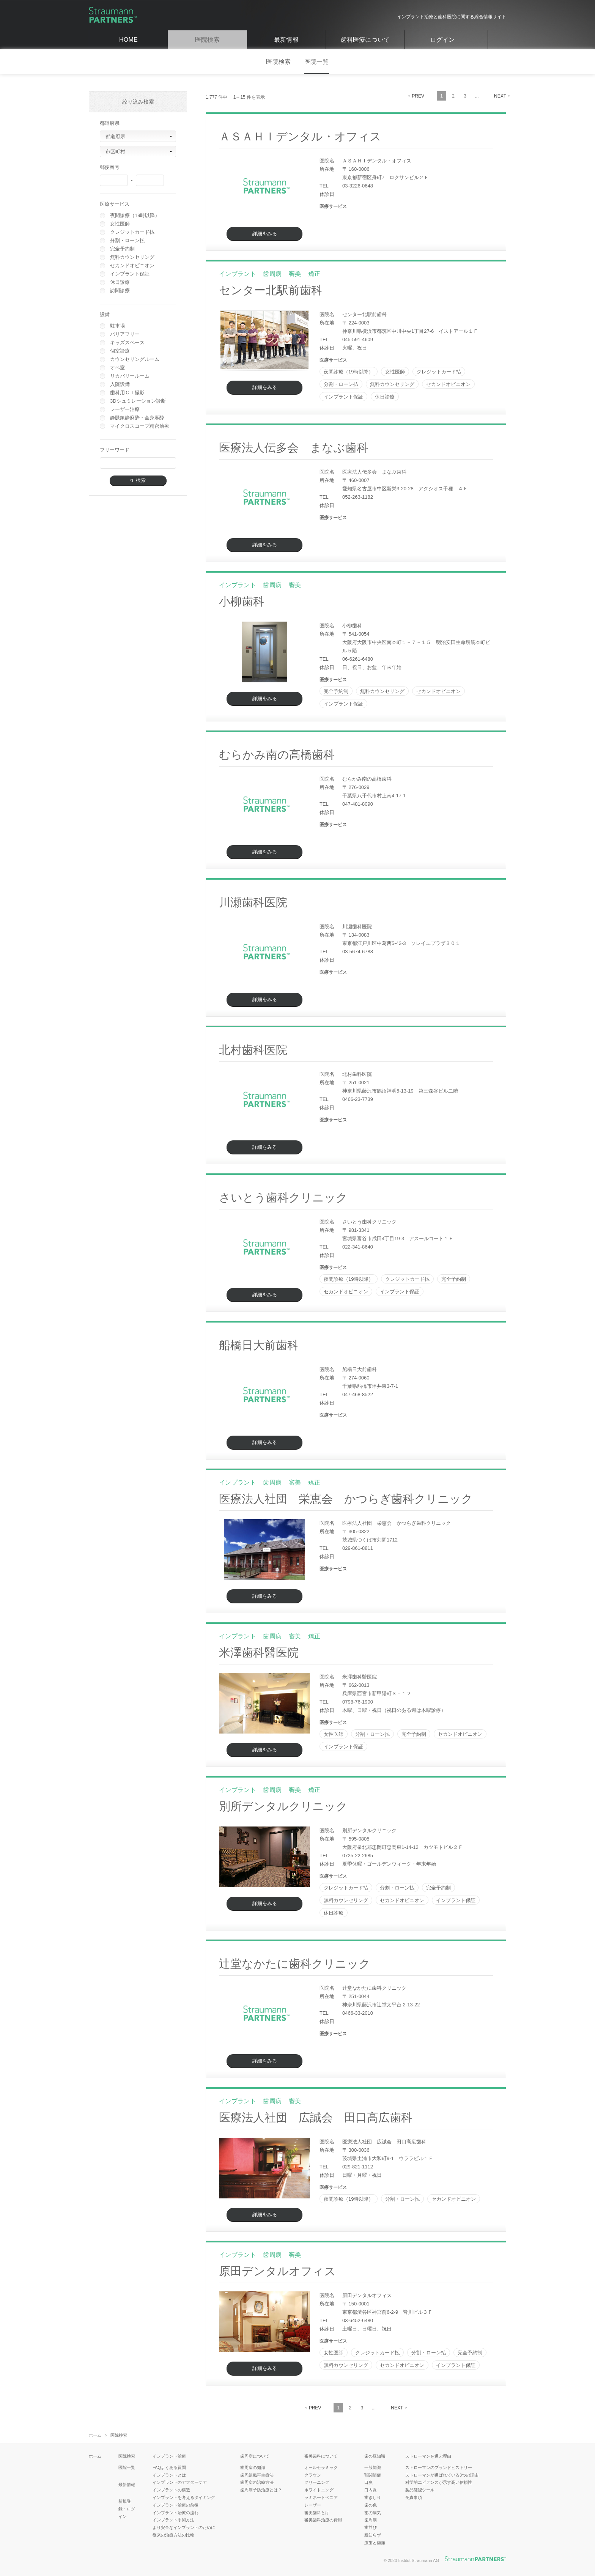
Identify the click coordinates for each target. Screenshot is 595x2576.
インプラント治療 (169, 2456)
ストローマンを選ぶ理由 (428, 2456)
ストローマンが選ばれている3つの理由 (442, 2475)
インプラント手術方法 (173, 2520)
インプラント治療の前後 (175, 2505)
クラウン (312, 2475)
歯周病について (254, 2456)
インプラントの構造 (171, 2490)
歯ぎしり (372, 2497)
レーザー (312, 2505)
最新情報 (286, 39)
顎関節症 (372, 2475)
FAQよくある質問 (169, 2467)
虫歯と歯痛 (374, 2542)
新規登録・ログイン (126, 2509)
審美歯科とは (316, 2512)
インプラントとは (169, 2475)
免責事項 (413, 2497)
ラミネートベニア (321, 2497)
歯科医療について (365, 39)
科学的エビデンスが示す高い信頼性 (438, 2482)
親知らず (372, 2535)
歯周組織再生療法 (257, 2475)
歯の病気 (372, 2512)
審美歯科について (321, 2456)
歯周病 (370, 2520)
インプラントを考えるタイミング (184, 2497)
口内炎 (370, 2490)
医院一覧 (316, 61)
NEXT (500, 96)
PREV (418, 96)
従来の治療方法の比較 (173, 2535)
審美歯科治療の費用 (323, 2520)
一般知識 (372, 2467)
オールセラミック (321, 2467)
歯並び (370, 2527)
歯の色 (370, 2505)
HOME (128, 39)
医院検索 (207, 39)
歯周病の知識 (252, 2467)
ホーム (95, 2435)
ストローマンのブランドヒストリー (438, 2467)
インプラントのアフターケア (180, 2482)
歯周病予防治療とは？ (261, 2490)
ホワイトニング (319, 2490)
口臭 (368, 2482)
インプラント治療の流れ (175, 2512)
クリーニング (316, 2482)
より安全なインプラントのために (184, 2527)
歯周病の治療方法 (257, 2482)
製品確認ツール (419, 2490)
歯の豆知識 (374, 2456)
